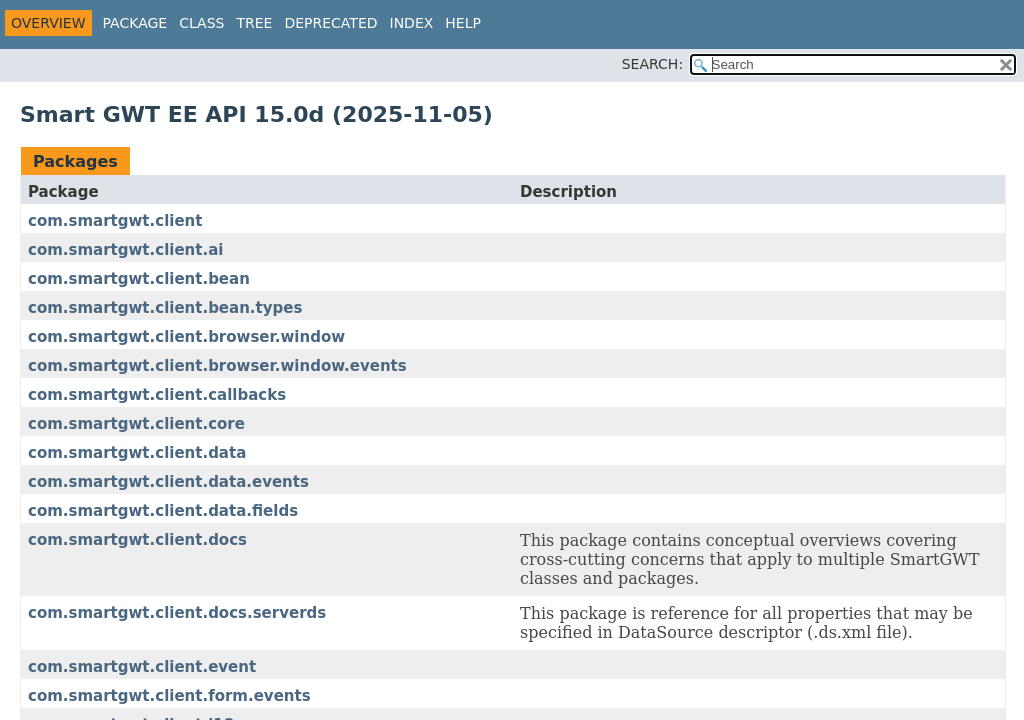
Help (463, 23)
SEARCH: (652, 64)
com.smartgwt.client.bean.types (165, 308)
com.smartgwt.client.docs (137, 540)
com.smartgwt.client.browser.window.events (217, 366)
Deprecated (330, 23)
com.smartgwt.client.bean (139, 279)
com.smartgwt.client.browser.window (186, 337)
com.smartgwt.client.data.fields (163, 511)
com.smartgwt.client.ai (125, 250)
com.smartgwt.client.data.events (168, 482)
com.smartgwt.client (115, 221)
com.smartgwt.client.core (136, 424)
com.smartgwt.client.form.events (169, 696)
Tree (254, 23)
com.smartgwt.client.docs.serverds (177, 613)
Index (412, 23)
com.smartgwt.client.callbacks (157, 395)
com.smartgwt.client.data (137, 453)
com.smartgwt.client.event (142, 667)
